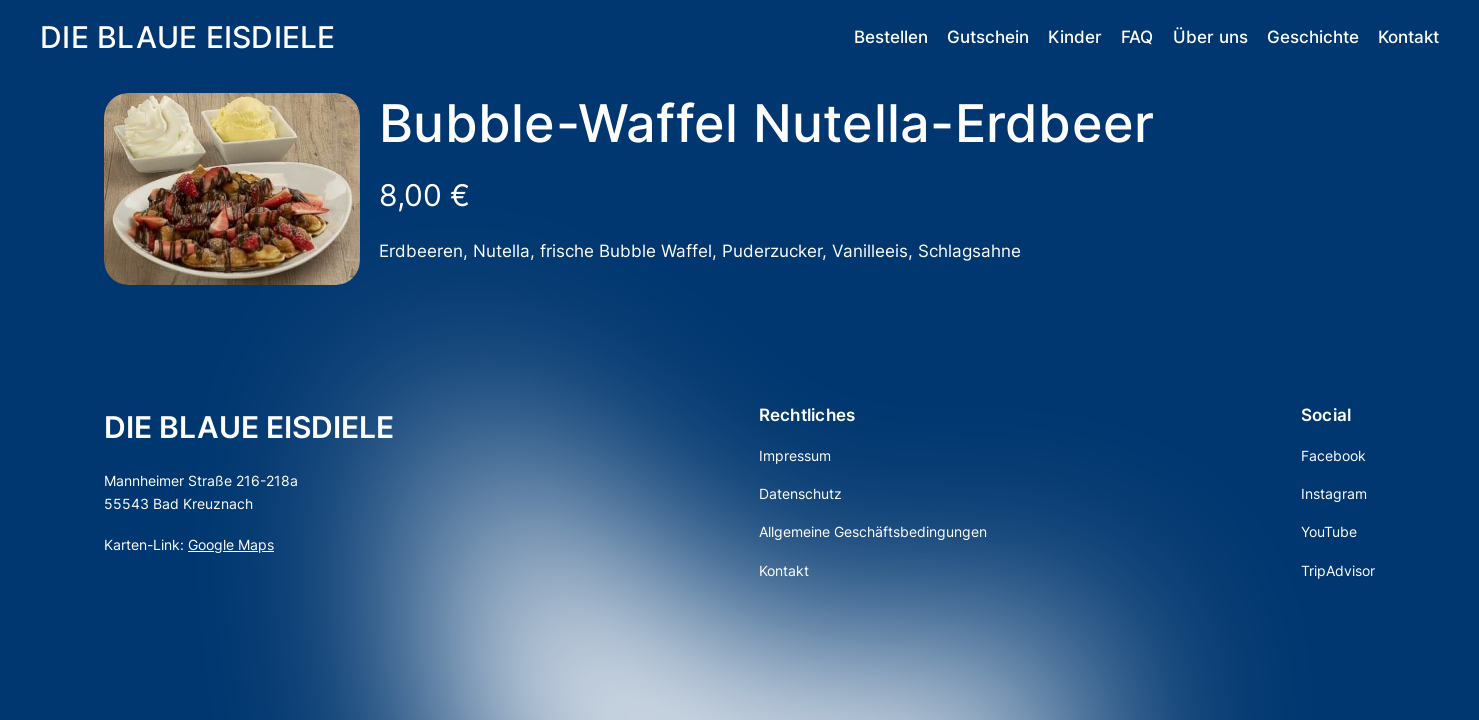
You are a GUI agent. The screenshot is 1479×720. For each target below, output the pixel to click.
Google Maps (231, 544)
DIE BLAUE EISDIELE (188, 37)
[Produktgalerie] (232, 189)
